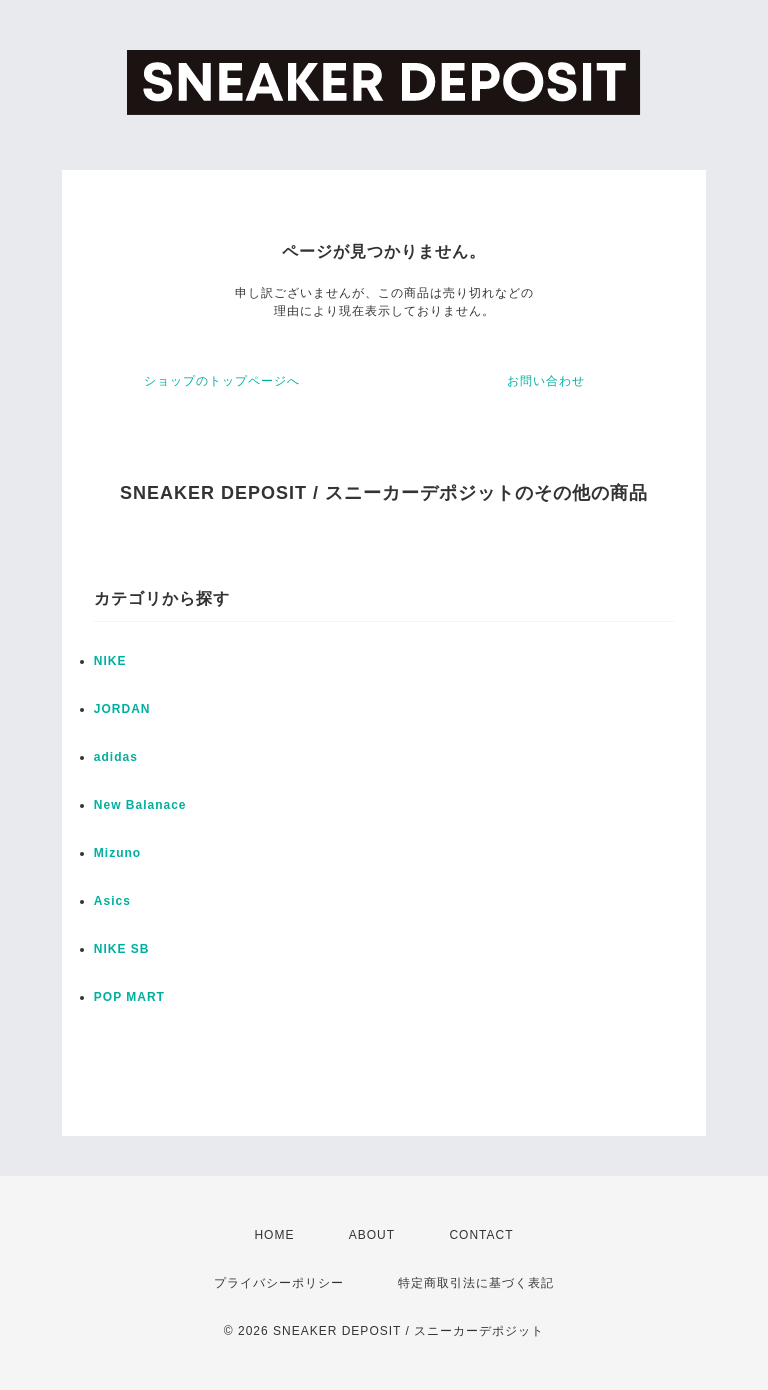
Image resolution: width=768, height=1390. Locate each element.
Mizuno (117, 853)
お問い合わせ (546, 381)
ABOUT (372, 1235)
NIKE (110, 661)
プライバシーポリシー (279, 1283)
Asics (112, 901)
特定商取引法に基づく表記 (476, 1283)
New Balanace (140, 805)
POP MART (129, 997)
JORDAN (122, 709)
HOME (274, 1235)
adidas (116, 757)
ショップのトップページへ (222, 381)
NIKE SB (122, 949)
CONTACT (481, 1235)
